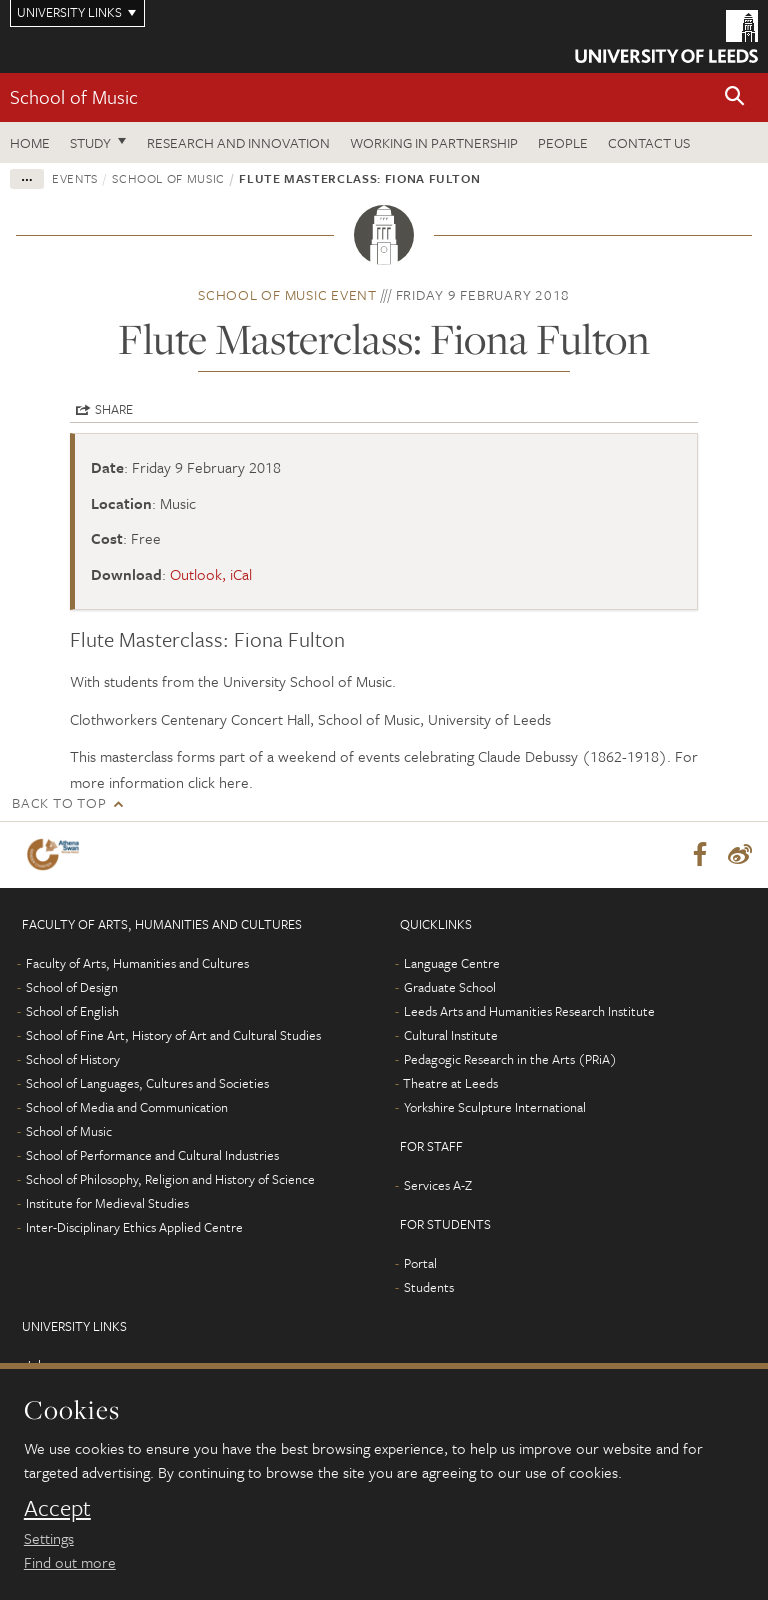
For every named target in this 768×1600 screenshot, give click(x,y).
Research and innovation (238, 142)
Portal (420, 1263)
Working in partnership (434, 142)
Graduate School (450, 987)
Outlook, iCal (211, 574)
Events (75, 178)
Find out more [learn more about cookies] (70, 1562)
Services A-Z (438, 1185)
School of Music (74, 96)
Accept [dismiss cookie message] (57, 1508)
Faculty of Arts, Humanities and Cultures (137, 963)
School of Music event (287, 294)
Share (114, 409)
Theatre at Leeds (450, 1083)
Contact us (649, 142)
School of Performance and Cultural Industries (152, 1155)
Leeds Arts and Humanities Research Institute (529, 1011)
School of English (72, 1011)
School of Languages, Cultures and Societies (147, 1083)
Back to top (59, 802)
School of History (73, 1059)
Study (90, 142)
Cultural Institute (451, 1035)
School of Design (72, 987)
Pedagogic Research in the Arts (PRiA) (510, 1059)
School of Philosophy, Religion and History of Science (170, 1179)
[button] (735, 97)
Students (429, 1287)
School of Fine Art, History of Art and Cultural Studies (173, 1035)
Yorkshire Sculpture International (495, 1107)
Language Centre (452, 963)
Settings (49, 1538)
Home (30, 142)
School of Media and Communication (127, 1107)
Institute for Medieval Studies (107, 1203)
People (563, 142)
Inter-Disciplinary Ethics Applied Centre (134, 1227)
